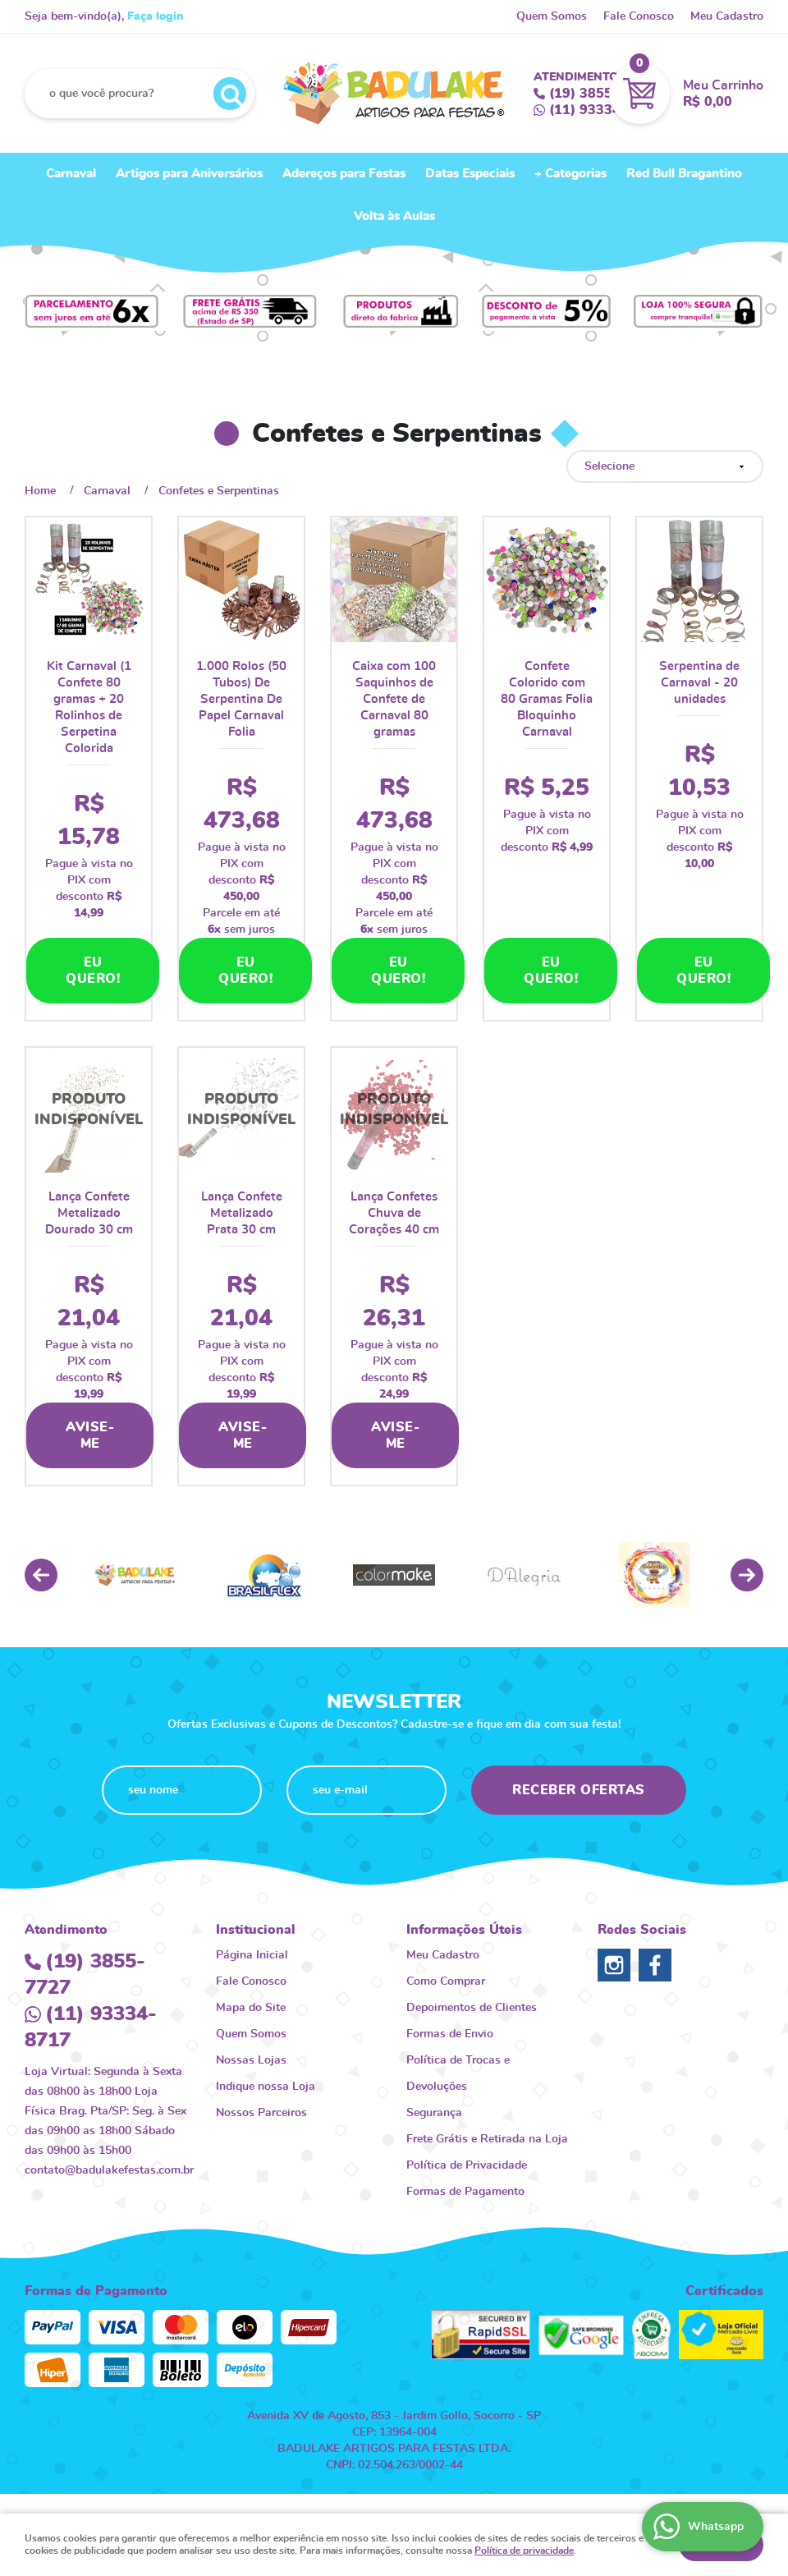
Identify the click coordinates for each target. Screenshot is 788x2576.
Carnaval (71, 174)
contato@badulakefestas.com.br (109, 2170)
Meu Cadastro (726, 16)
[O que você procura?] (229, 93)
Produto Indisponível (88, 1110)
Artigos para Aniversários (189, 174)
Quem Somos (551, 16)
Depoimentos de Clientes (471, 2008)
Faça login (155, 16)
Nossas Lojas (251, 2060)
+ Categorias (570, 174)
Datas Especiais (470, 174)
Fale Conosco (638, 16)
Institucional (256, 1929)
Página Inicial (252, 1955)
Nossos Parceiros (261, 2113)
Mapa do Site (251, 2008)
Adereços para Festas (343, 174)
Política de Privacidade (466, 2165)
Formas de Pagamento (465, 2191)
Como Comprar (445, 1981)
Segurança (434, 2113)
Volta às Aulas (394, 216)
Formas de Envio (449, 2034)
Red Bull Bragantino (684, 174)
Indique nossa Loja (265, 2086)
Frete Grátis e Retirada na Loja (487, 2139)
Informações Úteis (464, 1929)
